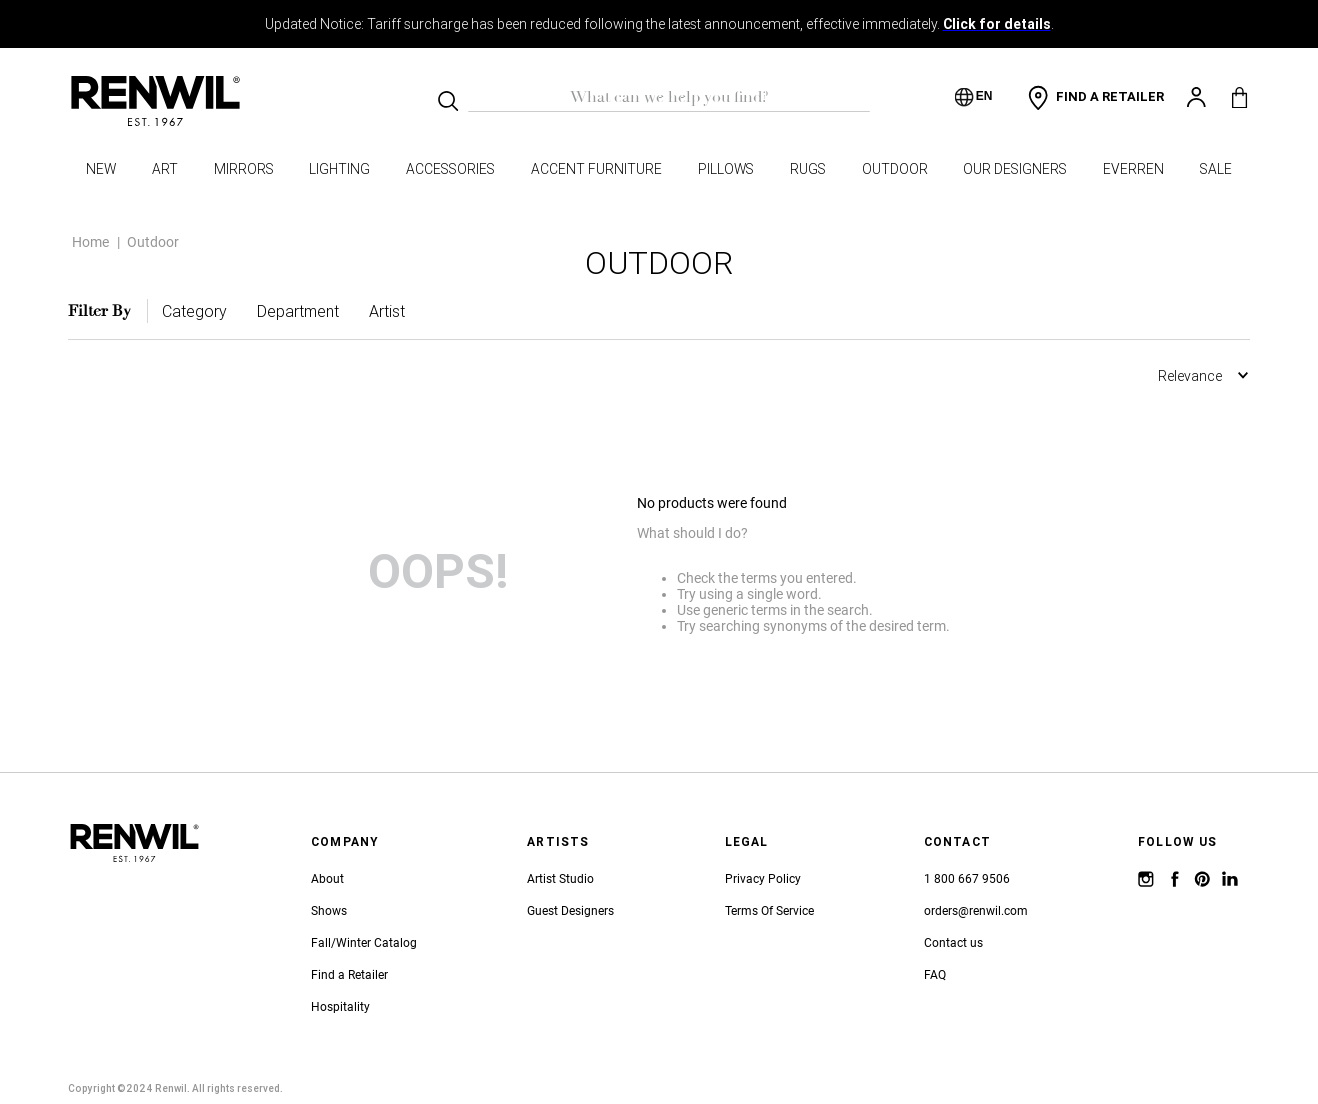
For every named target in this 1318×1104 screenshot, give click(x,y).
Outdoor (153, 226)
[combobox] (669, 97)
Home (90, 226)
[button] (194, 295)
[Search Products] (448, 101)
